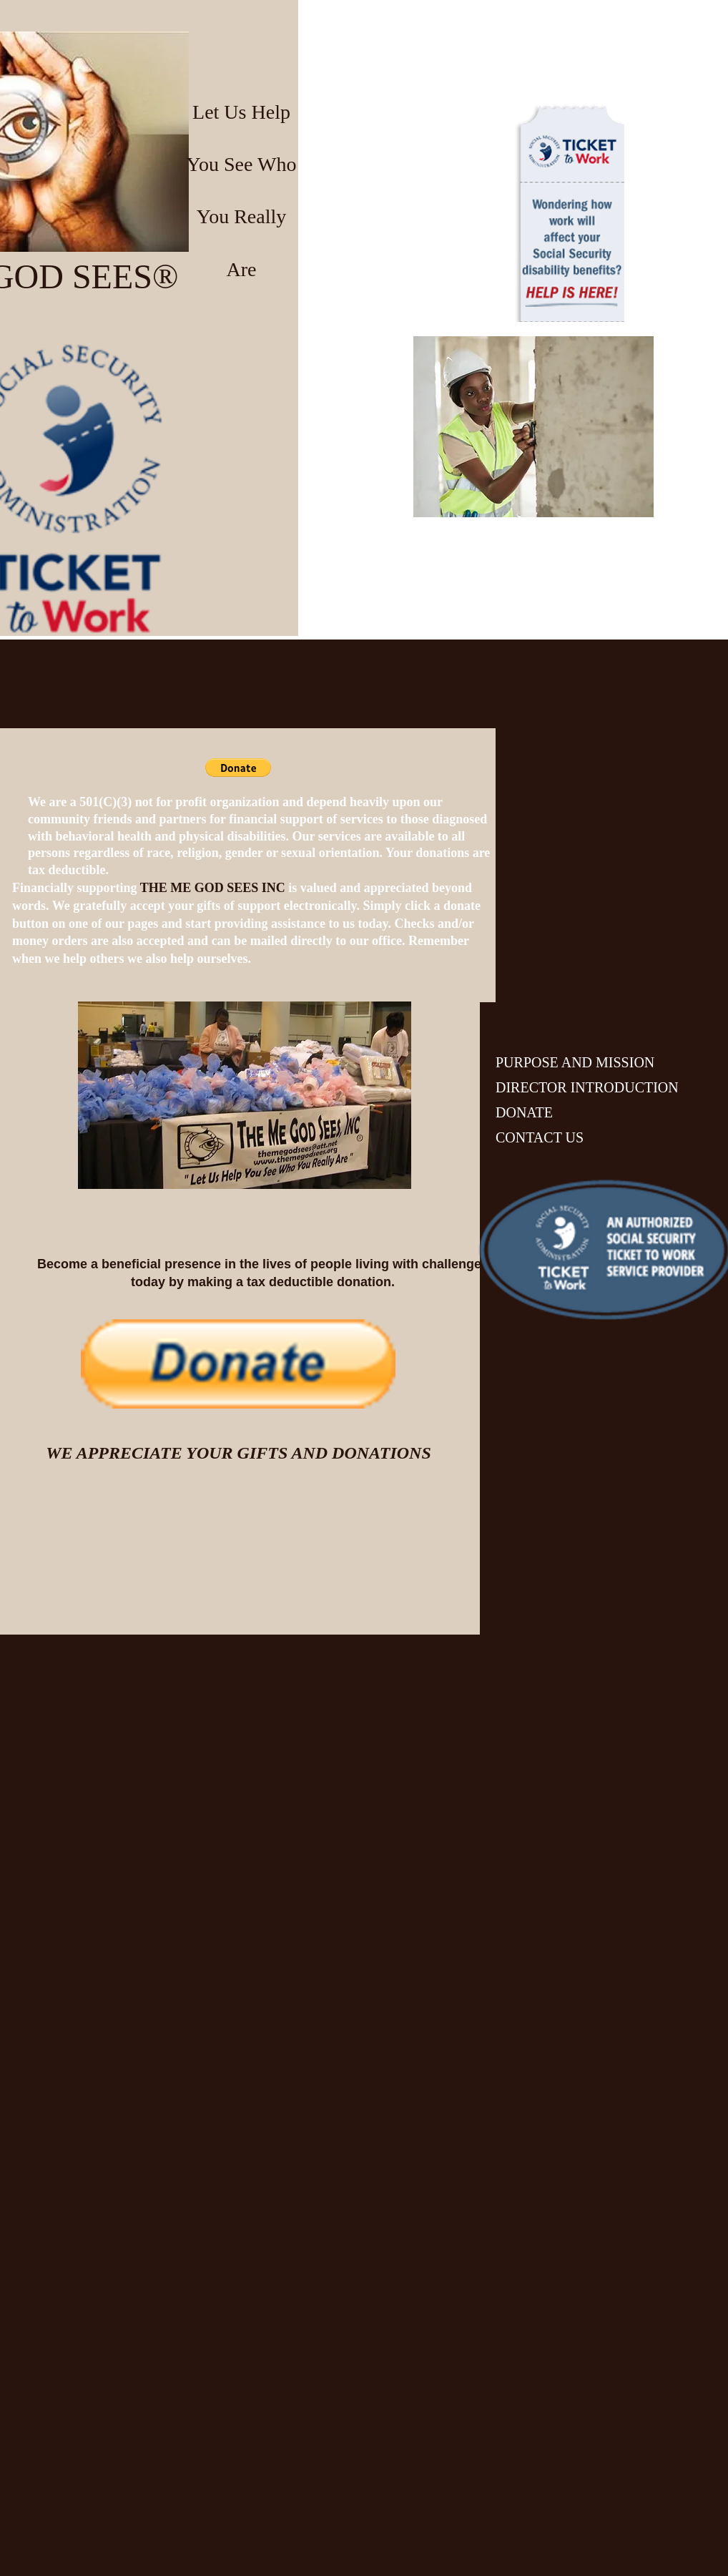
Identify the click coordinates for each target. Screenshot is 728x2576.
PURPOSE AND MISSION (575, 1062)
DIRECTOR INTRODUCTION (587, 1087)
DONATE (524, 1112)
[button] (238, 767)
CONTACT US (540, 1137)
